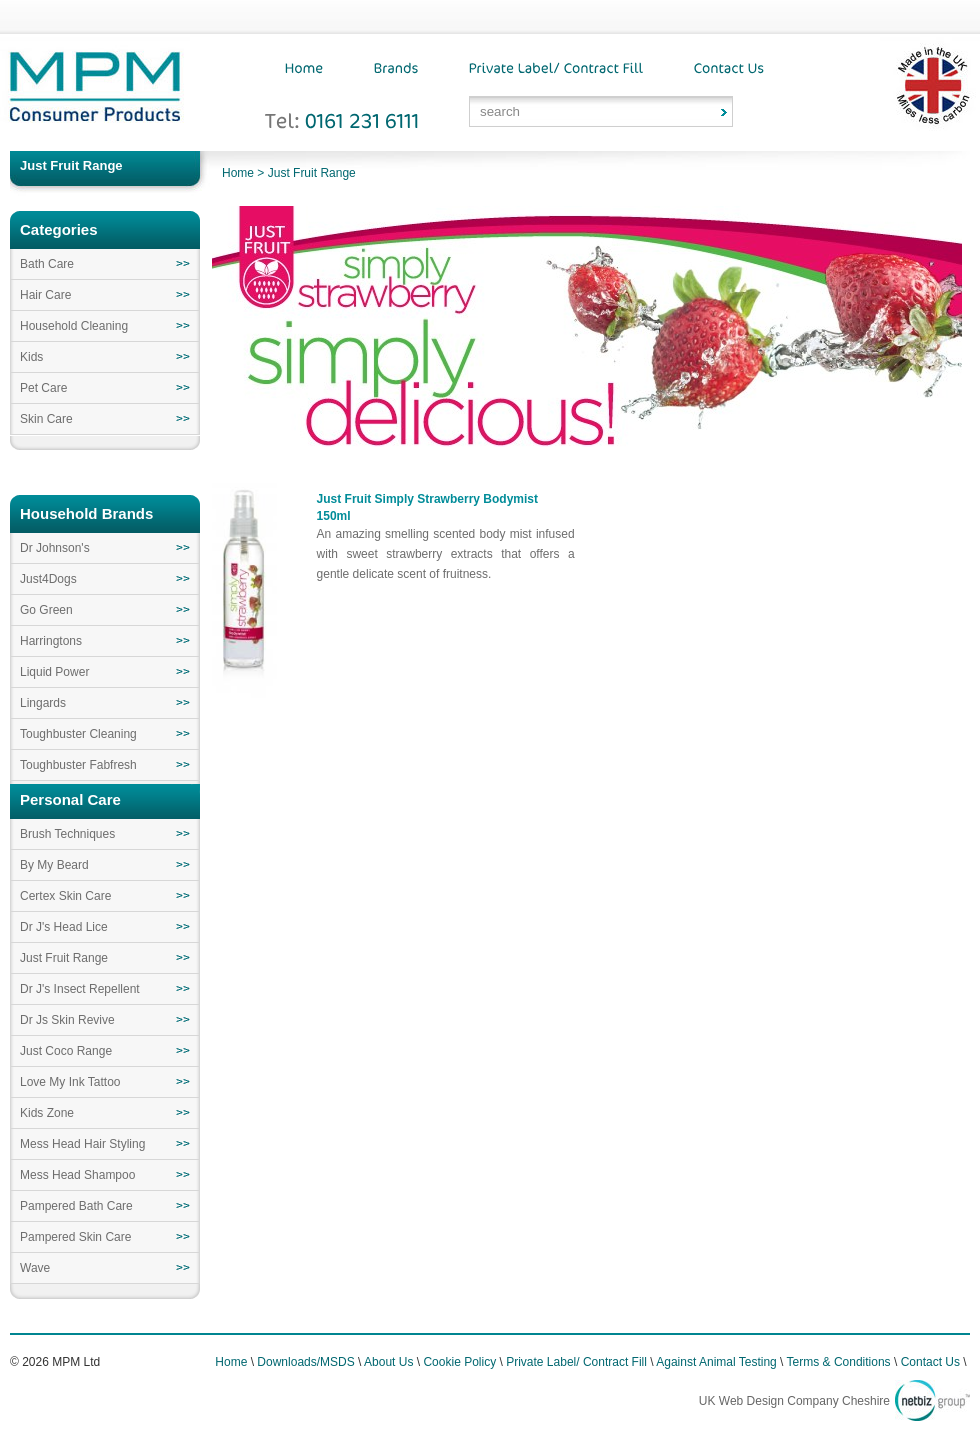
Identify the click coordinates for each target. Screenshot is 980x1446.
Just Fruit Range (312, 173)
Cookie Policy (459, 1362)
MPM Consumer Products (95, 93)
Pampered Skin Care (75, 1237)
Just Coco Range (66, 1051)
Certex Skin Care (65, 896)
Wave (35, 1268)
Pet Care (43, 388)
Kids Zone (47, 1113)
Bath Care (47, 264)
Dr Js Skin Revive (67, 1020)
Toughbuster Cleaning (78, 734)
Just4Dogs (48, 579)
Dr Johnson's (55, 548)
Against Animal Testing (716, 1362)
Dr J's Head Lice (64, 927)
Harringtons (51, 641)
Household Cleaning (74, 326)
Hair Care (45, 295)
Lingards (43, 703)
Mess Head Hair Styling (82, 1144)
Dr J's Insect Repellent (80, 989)
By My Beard (54, 865)
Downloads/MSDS (305, 1362)
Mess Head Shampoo (77, 1175)
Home (238, 173)
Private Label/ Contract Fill (576, 1362)
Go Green (46, 610)
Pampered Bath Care (76, 1206)
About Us (388, 1362)
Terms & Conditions (839, 1362)
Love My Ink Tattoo (70, 1082)
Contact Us (930, 1362)
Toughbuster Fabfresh (78, 765)
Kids (31, 357)
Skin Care (46, 419)
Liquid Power (54, 672)
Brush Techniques (67, 834)
